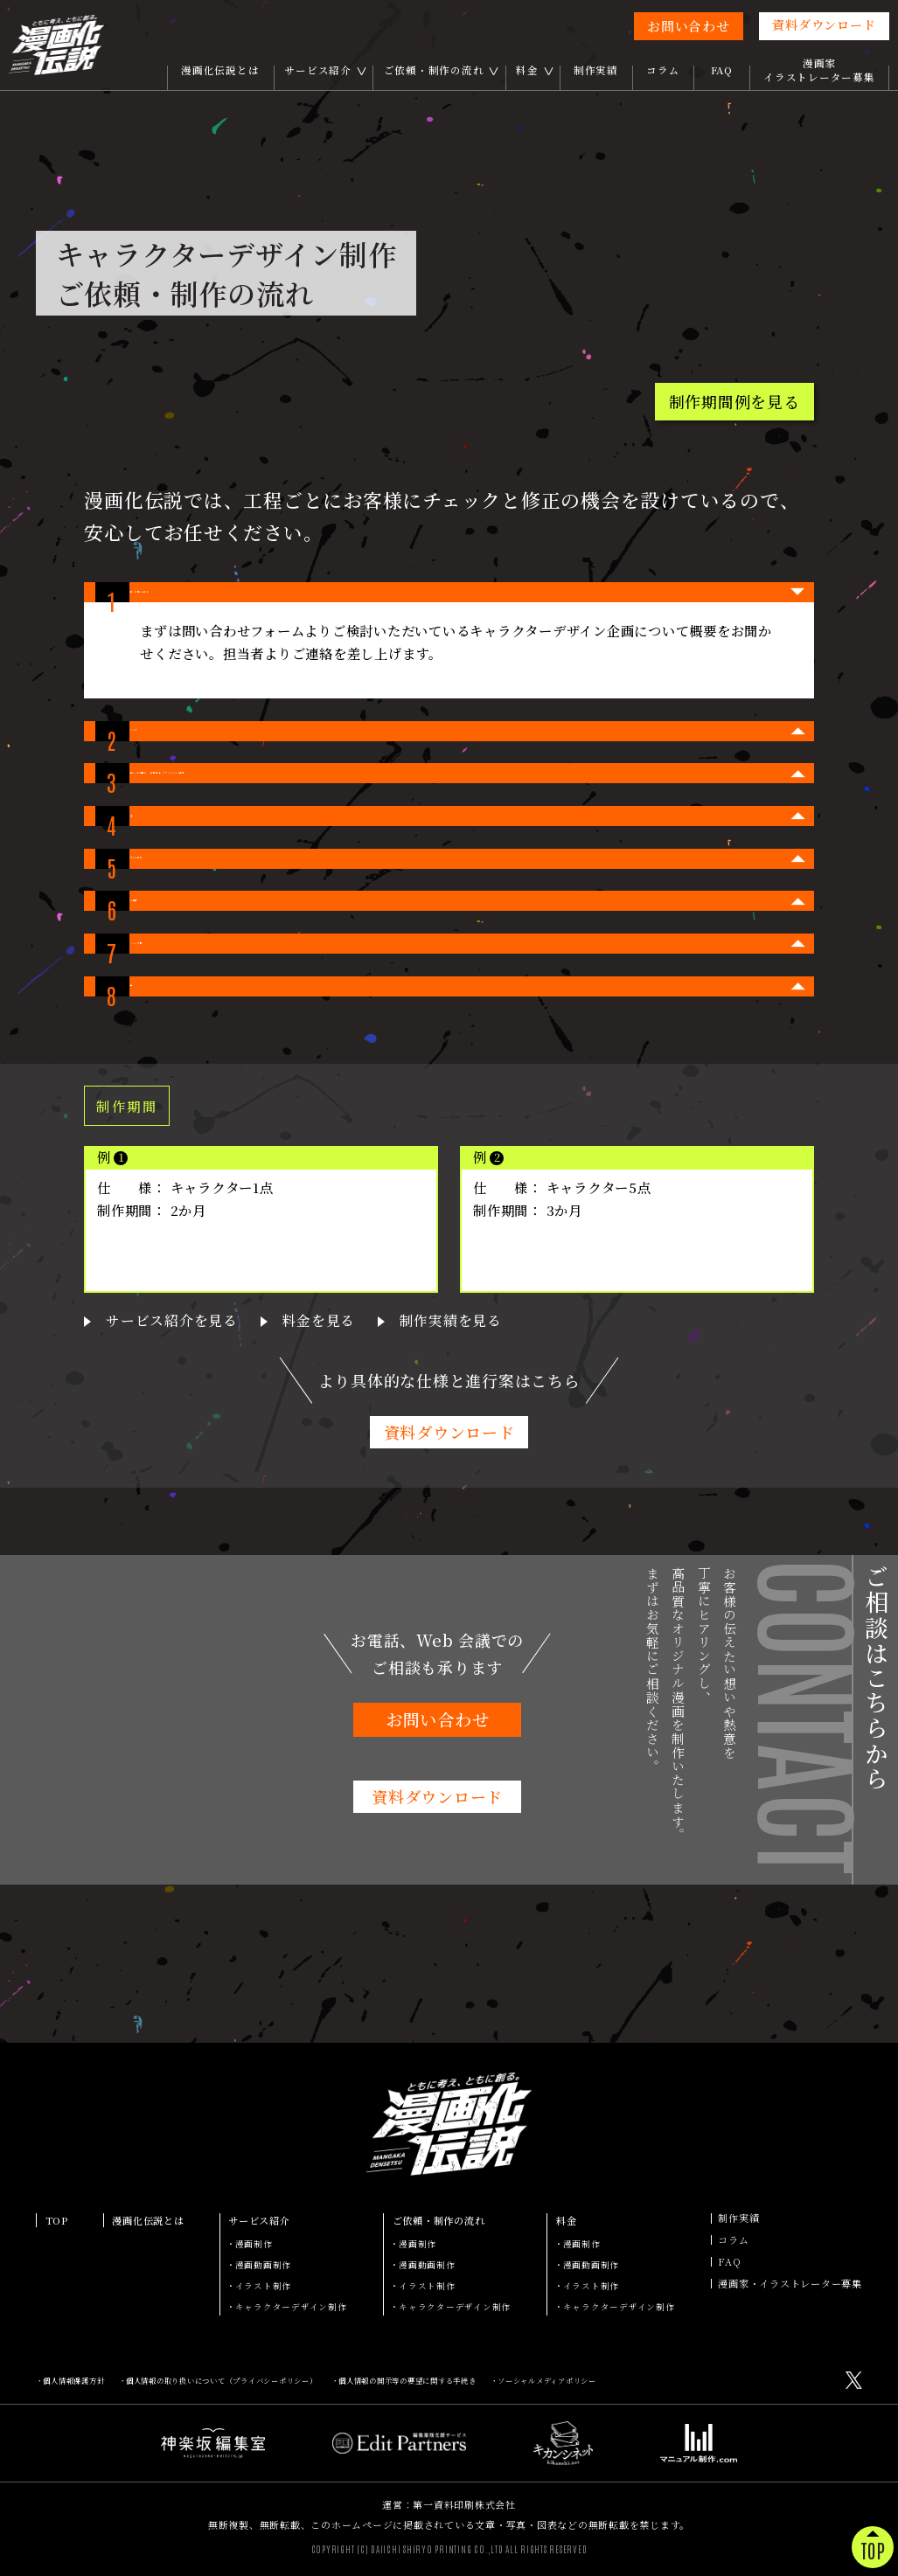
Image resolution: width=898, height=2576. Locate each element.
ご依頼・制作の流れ (434, 70)
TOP (56, 2219)
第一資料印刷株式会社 (464, 2504)
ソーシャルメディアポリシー (547, 2380)
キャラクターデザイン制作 (291, 2307)
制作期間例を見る (734, 401)
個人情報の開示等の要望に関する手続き (407, 2380)
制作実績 (596, 70)
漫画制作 (254, 2244)
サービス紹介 (318, 70)
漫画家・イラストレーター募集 (790, 2283)
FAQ (722, 70)
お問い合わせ (688, 26)
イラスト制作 (263, 2286)
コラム (662, 70)
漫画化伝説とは (220, 70)
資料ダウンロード (823, 24)
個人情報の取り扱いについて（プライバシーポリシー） (221, 2380)
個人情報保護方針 (73, 2380)
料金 (527, 70)
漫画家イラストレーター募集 (819, 70)
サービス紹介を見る (159, 1479)
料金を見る (288, 1479)
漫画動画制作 (263, 2265)
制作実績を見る (405, 1479)
